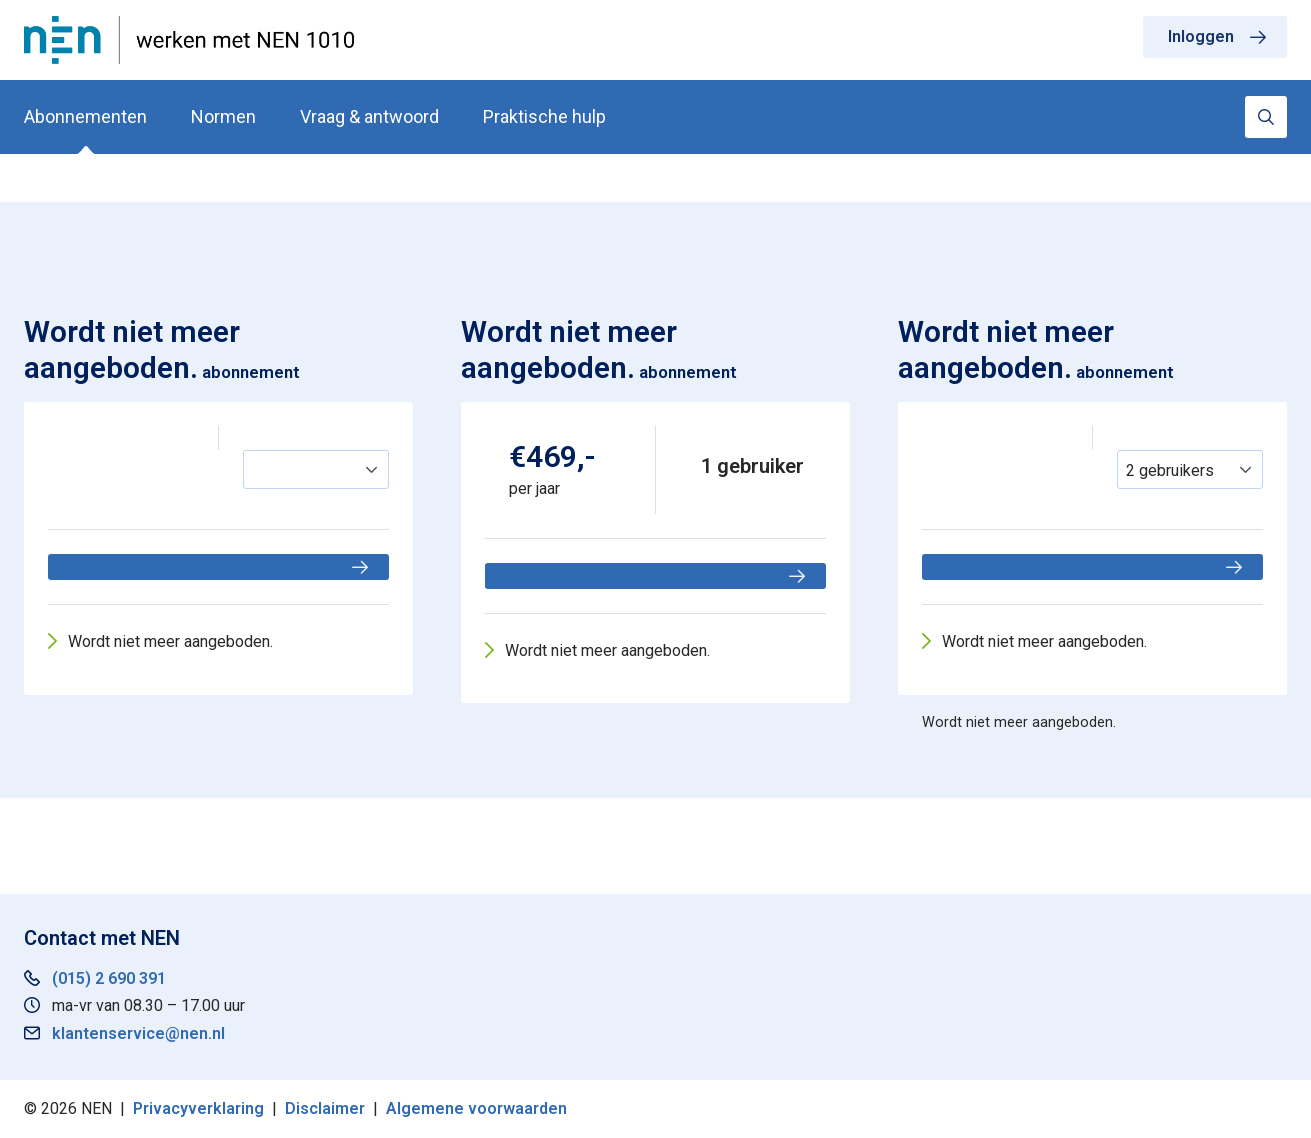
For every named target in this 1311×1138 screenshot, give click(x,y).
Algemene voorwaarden (476, 1108)
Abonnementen (85, 116)
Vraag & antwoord (369, 116)
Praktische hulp (544, 116)
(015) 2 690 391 (109, 978)
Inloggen (1201, 36)
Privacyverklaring (198, 1108)
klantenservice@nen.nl (138, 1033)
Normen (223, 116)
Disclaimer (325, 1108)
